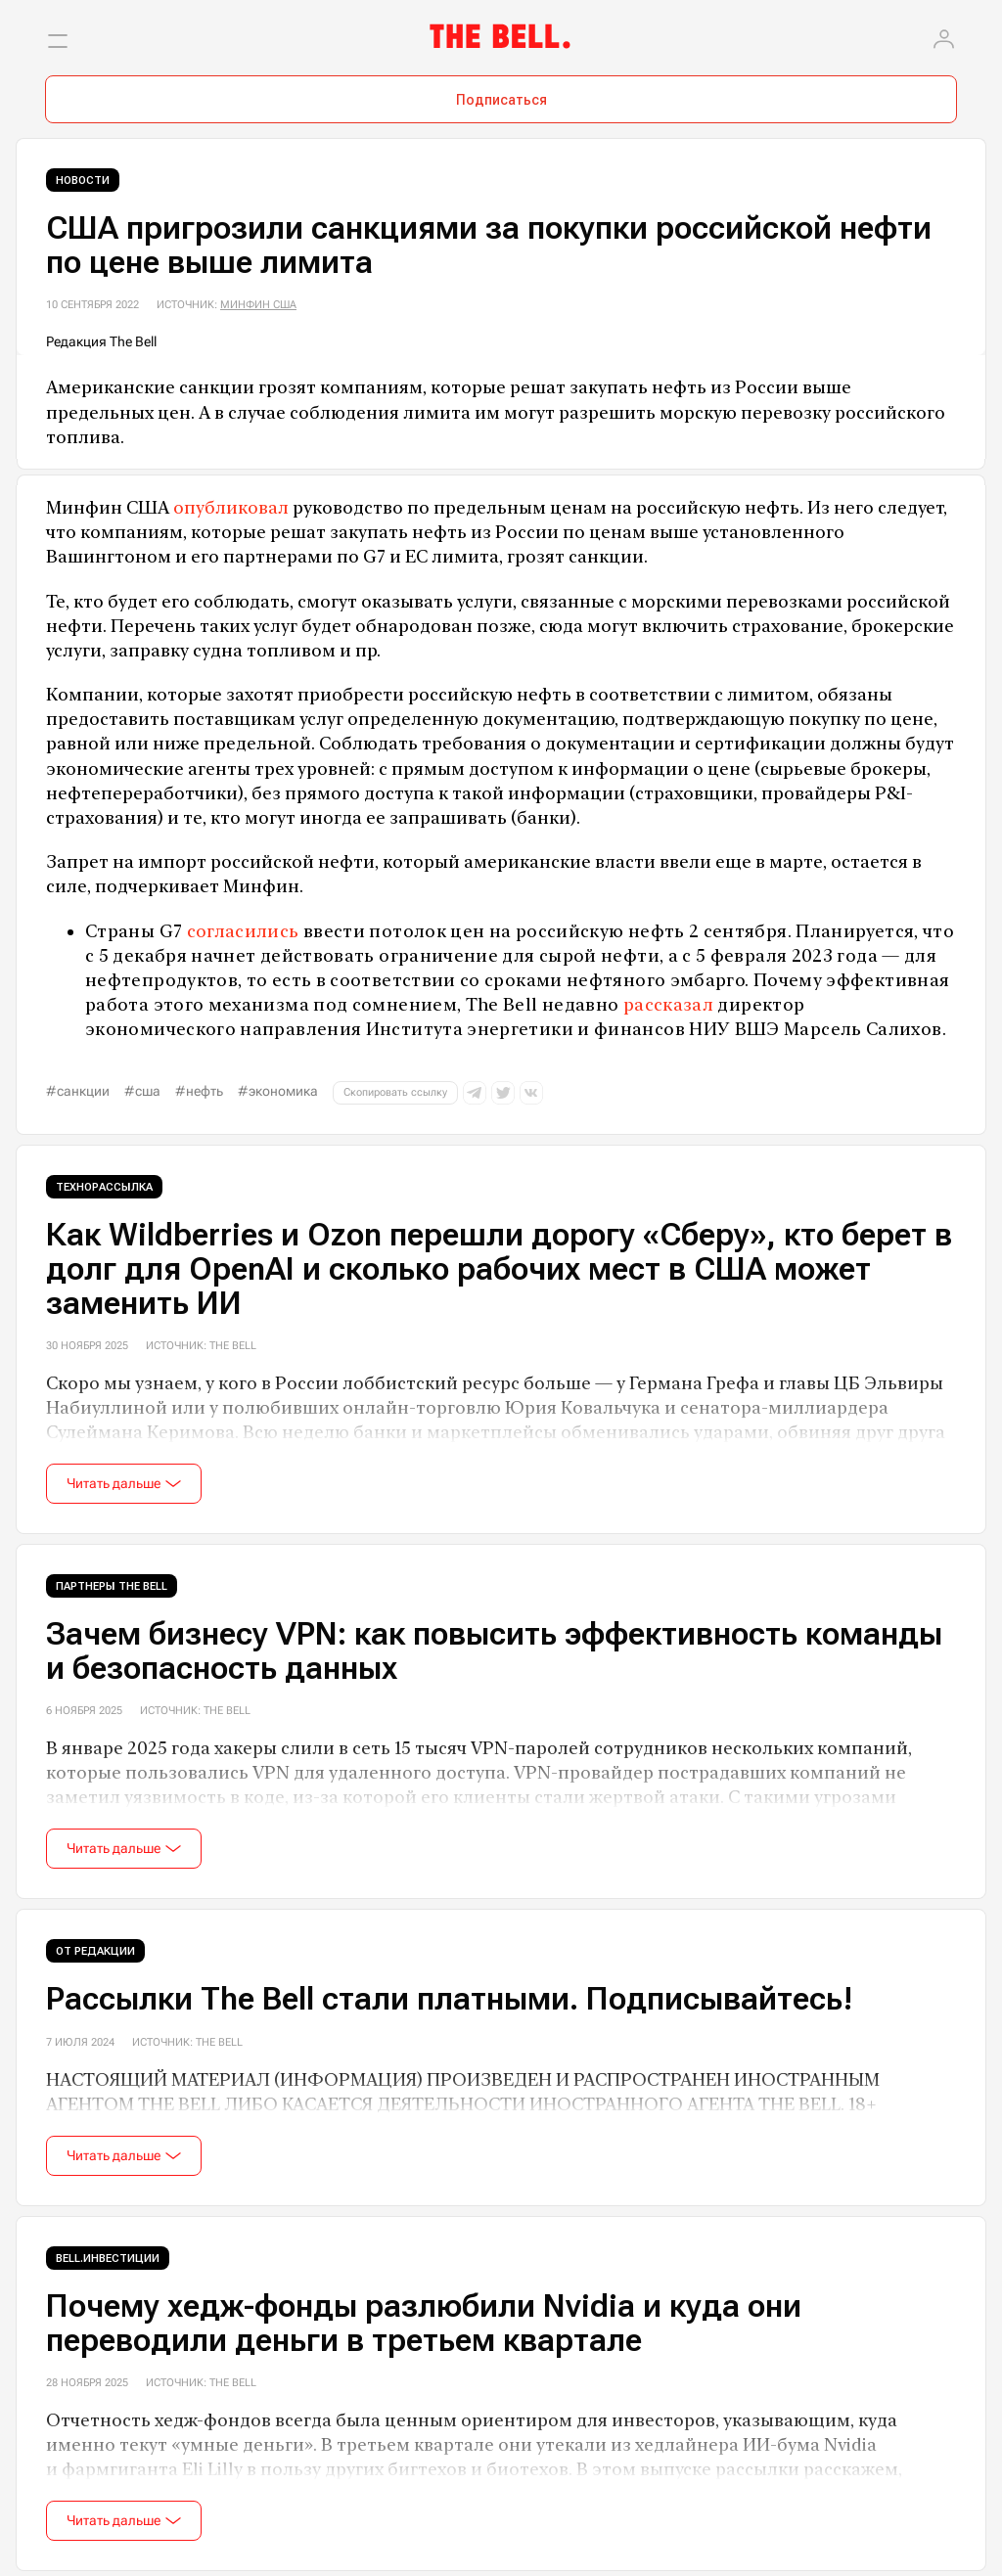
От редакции (95, 1951)
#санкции (78, 1091)
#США (142, 1091)
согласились (243, 931)
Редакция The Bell (101, 341)
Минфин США (258, 304)
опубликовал (231, 507)
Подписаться (501, 100)
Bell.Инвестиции (107, 2258)
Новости (83, 180)
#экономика (278, 1091)
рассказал (668, 1004)
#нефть (199, 1091)
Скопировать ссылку (395, 1092)
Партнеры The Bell (111, 1586)
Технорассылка (104, 1187)
